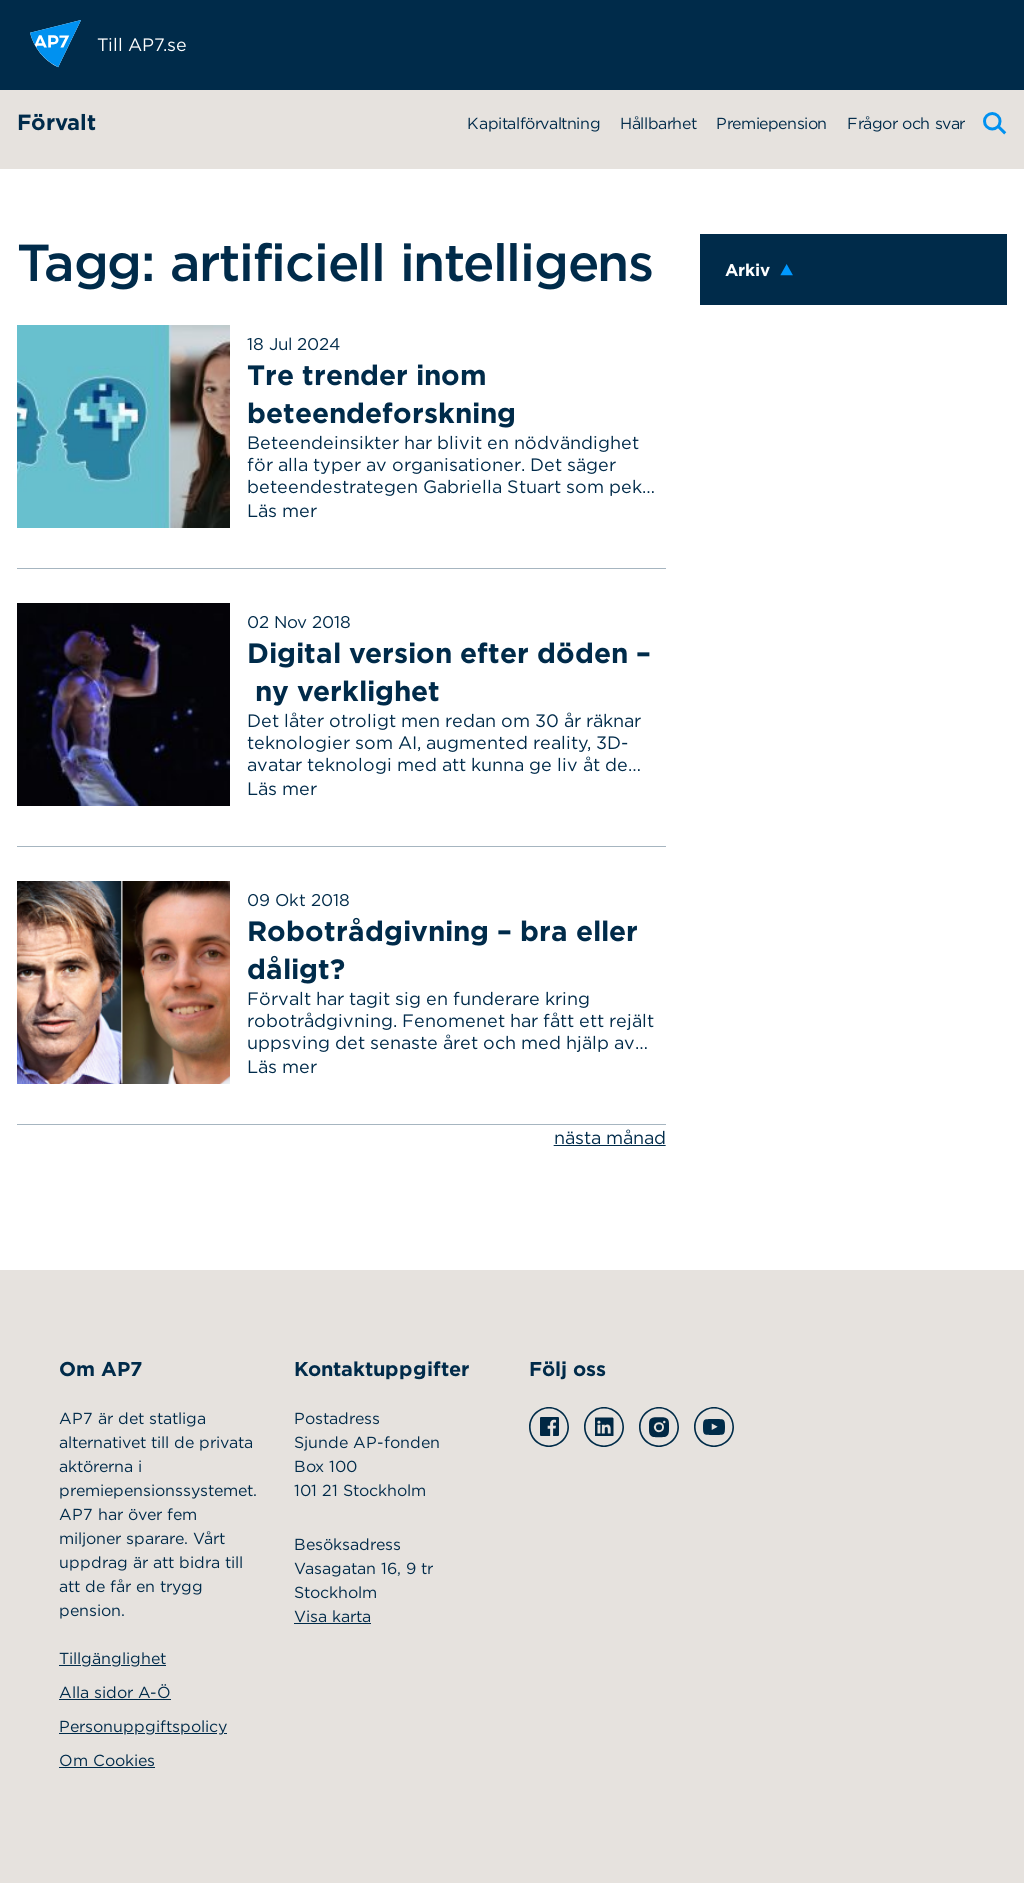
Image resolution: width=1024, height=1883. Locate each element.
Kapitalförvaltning (533, 123)
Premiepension (771, 123)
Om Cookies (107, 1760)
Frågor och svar (906, 123)
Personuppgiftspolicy (143, 1726)
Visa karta (332, 1616)
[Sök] (995, 123)
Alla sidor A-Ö (115, 1692)
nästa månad (610, 1137)
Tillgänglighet (112, 1658)
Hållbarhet (658, 123)
